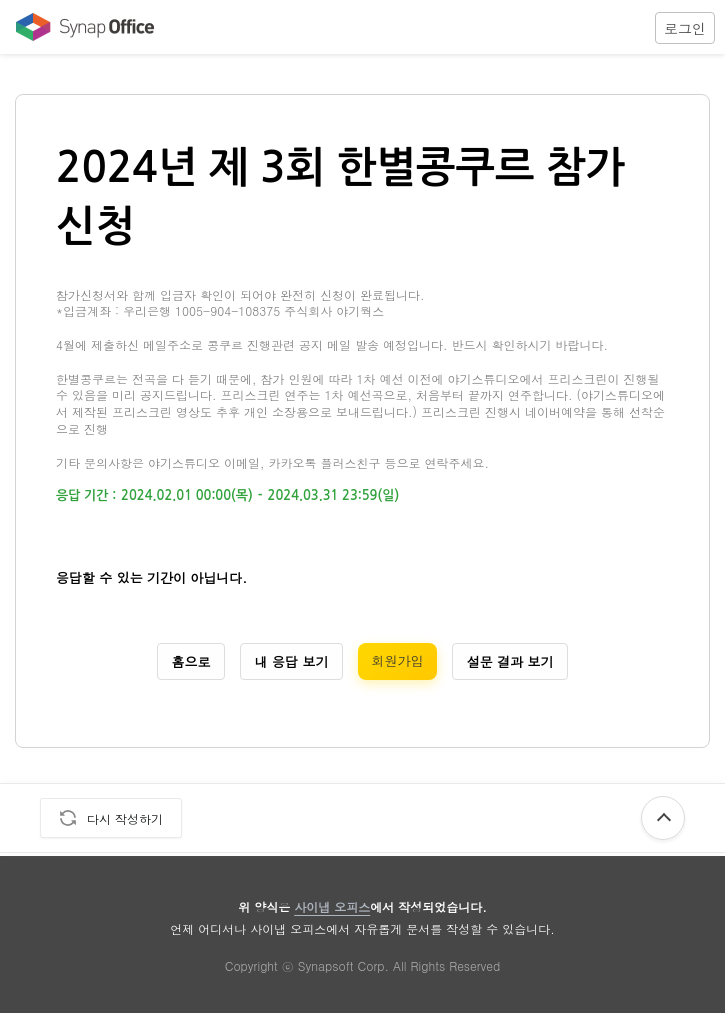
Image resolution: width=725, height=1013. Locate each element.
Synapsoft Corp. (343, 965)
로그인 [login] (685, 28)
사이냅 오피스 (332, 906)
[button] (685, 27)
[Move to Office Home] (80, 27)
